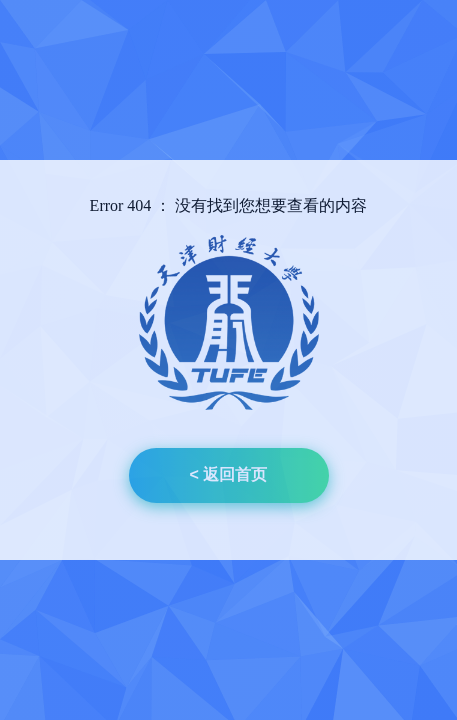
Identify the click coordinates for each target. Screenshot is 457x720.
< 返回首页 (229, 474)
